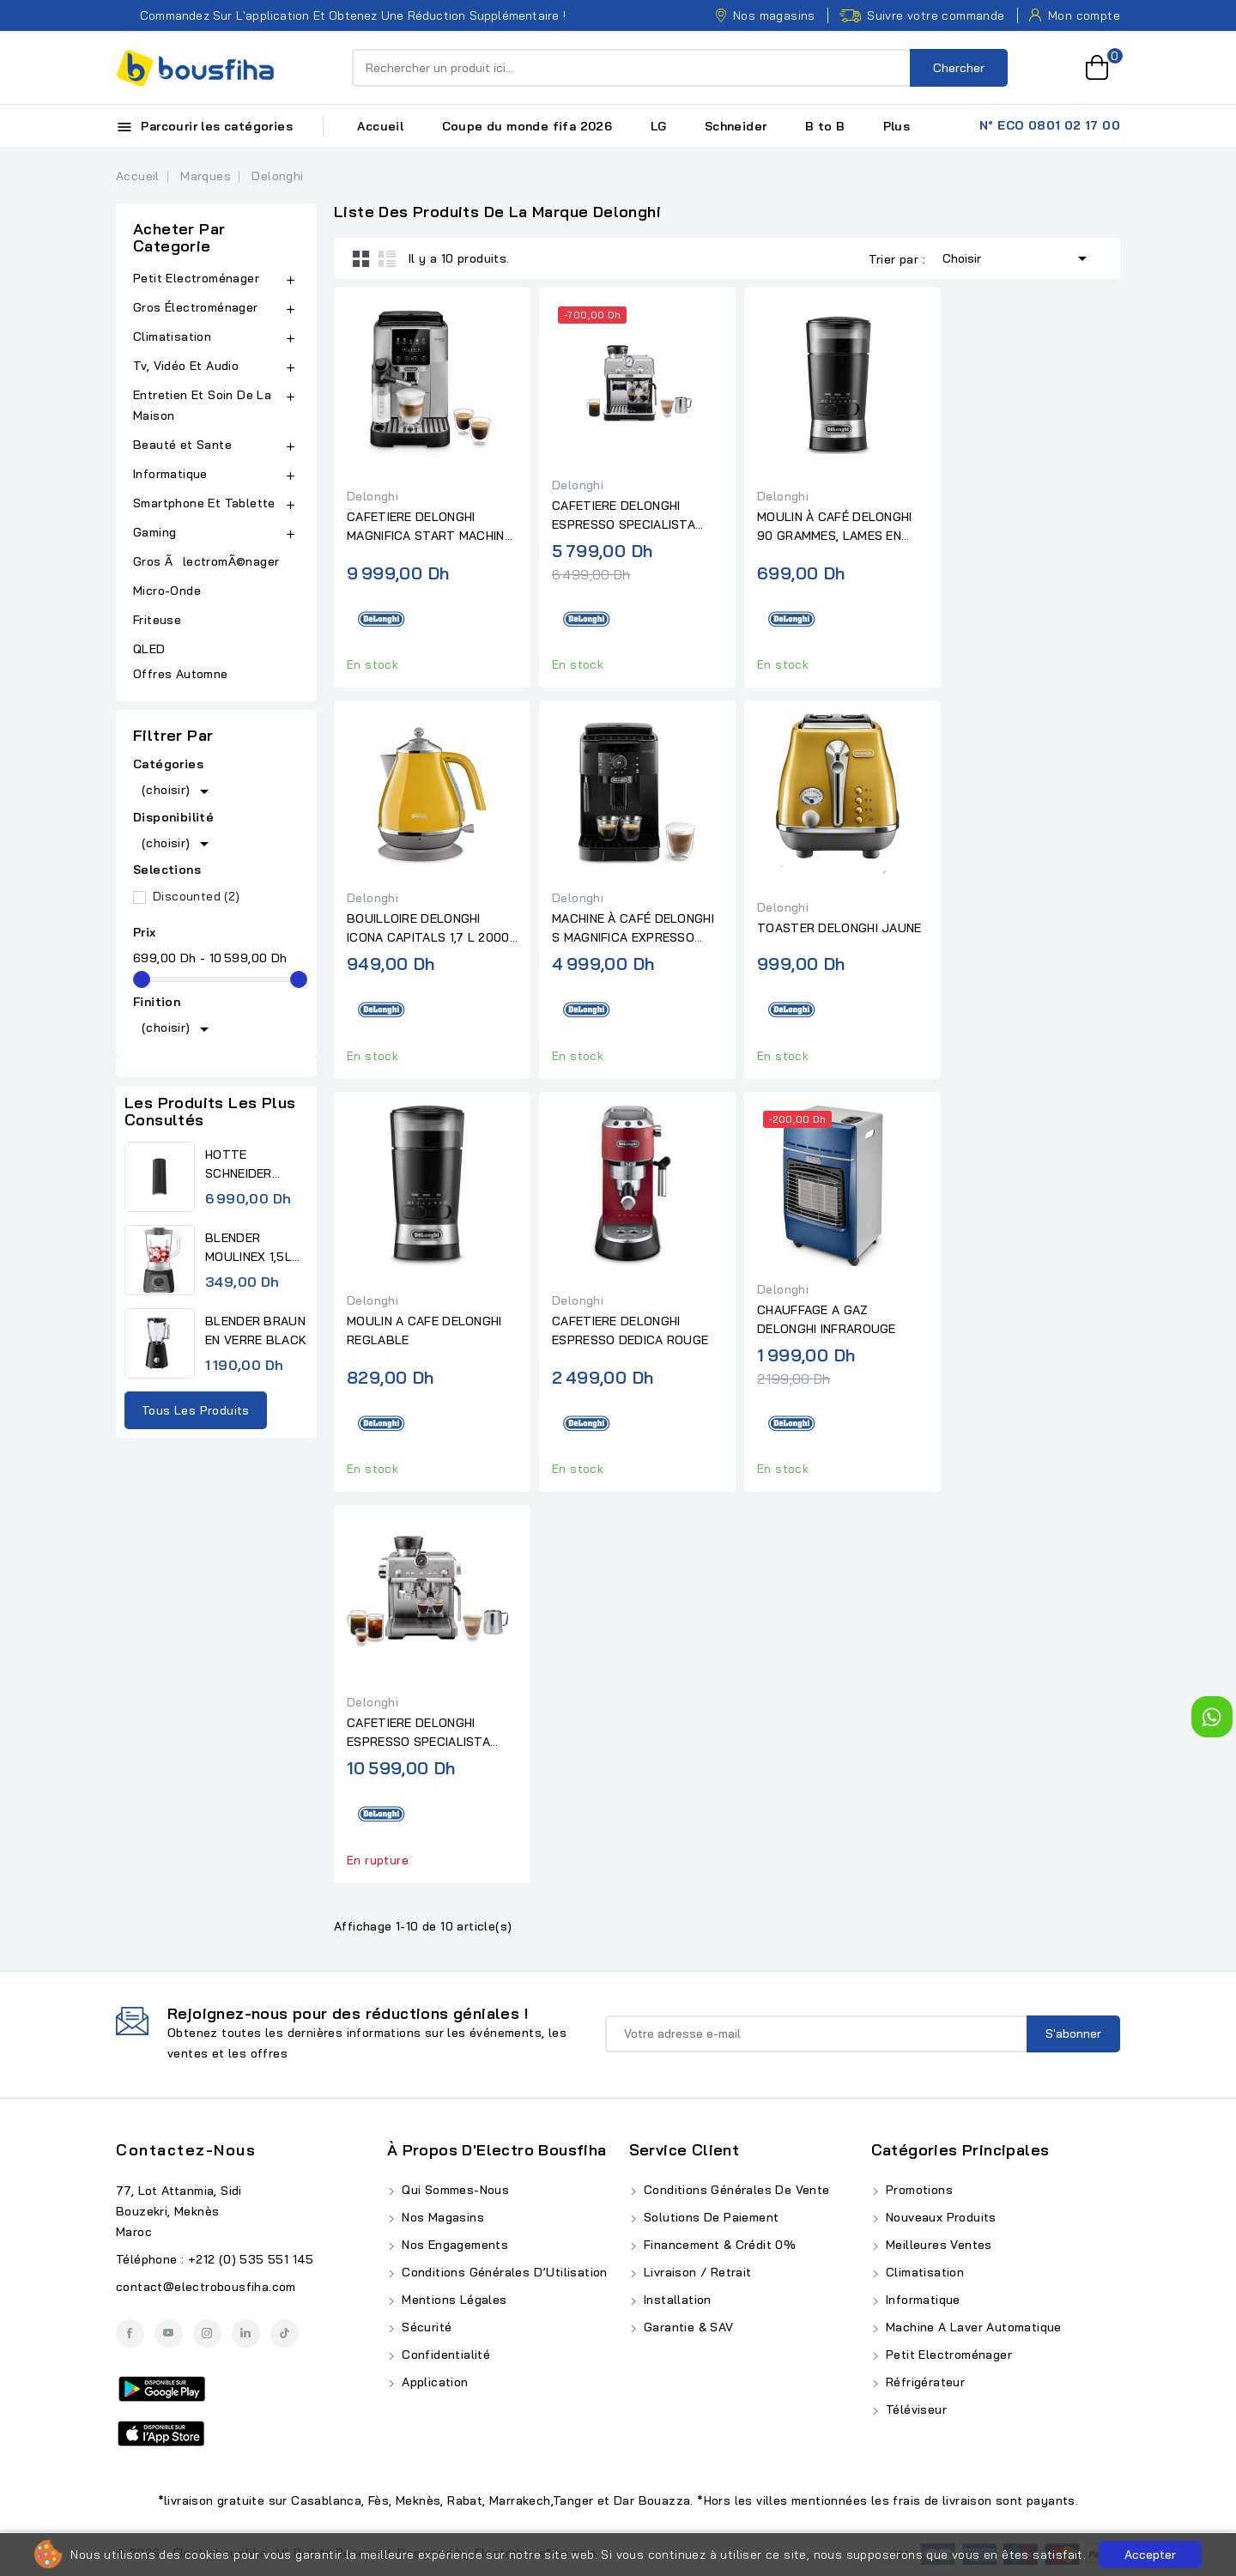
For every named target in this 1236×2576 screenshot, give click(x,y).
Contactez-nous (186, 2150)
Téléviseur (914, 2409)
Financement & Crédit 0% (718, 2244)
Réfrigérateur (924, 2382)
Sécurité (425, 2327)
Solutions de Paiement (709, 2217)
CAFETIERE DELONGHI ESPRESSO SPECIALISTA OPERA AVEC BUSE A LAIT (423, 1733)
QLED (151, 649)
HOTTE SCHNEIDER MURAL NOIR (241, 1165)
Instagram (207, 2333)
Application (433, 2382)
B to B (825, 126)
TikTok (284, 2333)
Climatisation (172, 336)
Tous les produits (196, 1410)
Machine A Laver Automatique (972, 2327)
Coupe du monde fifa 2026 (527, 126)
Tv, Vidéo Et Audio (186, 365)
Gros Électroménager (195, 307)
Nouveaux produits (939, 2217)
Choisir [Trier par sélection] (1017, 257)
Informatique (170, 474)
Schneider (736, 126)
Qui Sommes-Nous (453, 2189)
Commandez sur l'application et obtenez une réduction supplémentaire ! (341, 15)
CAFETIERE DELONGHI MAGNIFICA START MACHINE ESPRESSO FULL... (429, 527)
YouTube (168, 2333)
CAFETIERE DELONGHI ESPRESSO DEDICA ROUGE (630, 1330)
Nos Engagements (453, 2244)
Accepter (1150, 2554)
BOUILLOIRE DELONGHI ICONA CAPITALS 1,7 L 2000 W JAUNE (428, 929)
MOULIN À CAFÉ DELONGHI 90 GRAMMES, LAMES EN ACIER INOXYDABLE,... (834, 527)
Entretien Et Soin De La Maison (202, 405)
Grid (361, 258)
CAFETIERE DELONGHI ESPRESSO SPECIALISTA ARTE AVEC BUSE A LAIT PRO (624, 516)
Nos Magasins (441, 2217)
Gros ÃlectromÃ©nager (206, 561)
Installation (676, 2299)
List (387, 258)
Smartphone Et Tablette (204, 503)
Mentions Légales (452, 2299)
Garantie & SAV (687, 2327)
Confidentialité (444, 2354)
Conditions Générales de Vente (735, 2189)
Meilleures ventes (937, 2244)
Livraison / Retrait (696, 2272)
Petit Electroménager (196, 278)
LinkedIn (246, 2333)
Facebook (130, 2333)
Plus (897, 126)
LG (659, 126)
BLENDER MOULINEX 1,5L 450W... (248, 1248)
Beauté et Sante (182, 444)
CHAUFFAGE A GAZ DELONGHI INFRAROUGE (826, 1319)
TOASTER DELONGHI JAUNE (839, 928)
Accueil (380, 126)
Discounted (196, 896)
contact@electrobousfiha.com (206, 2286)
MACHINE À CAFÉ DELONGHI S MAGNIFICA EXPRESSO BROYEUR (633, 929)
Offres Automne (180, 674)
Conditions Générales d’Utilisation (503, 2272)
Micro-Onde (168, 590)
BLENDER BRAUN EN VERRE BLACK (255, 1330)
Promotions (917, 2189)
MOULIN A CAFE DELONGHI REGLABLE (424, 1330)
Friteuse (157, 619)
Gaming (154, 532)
